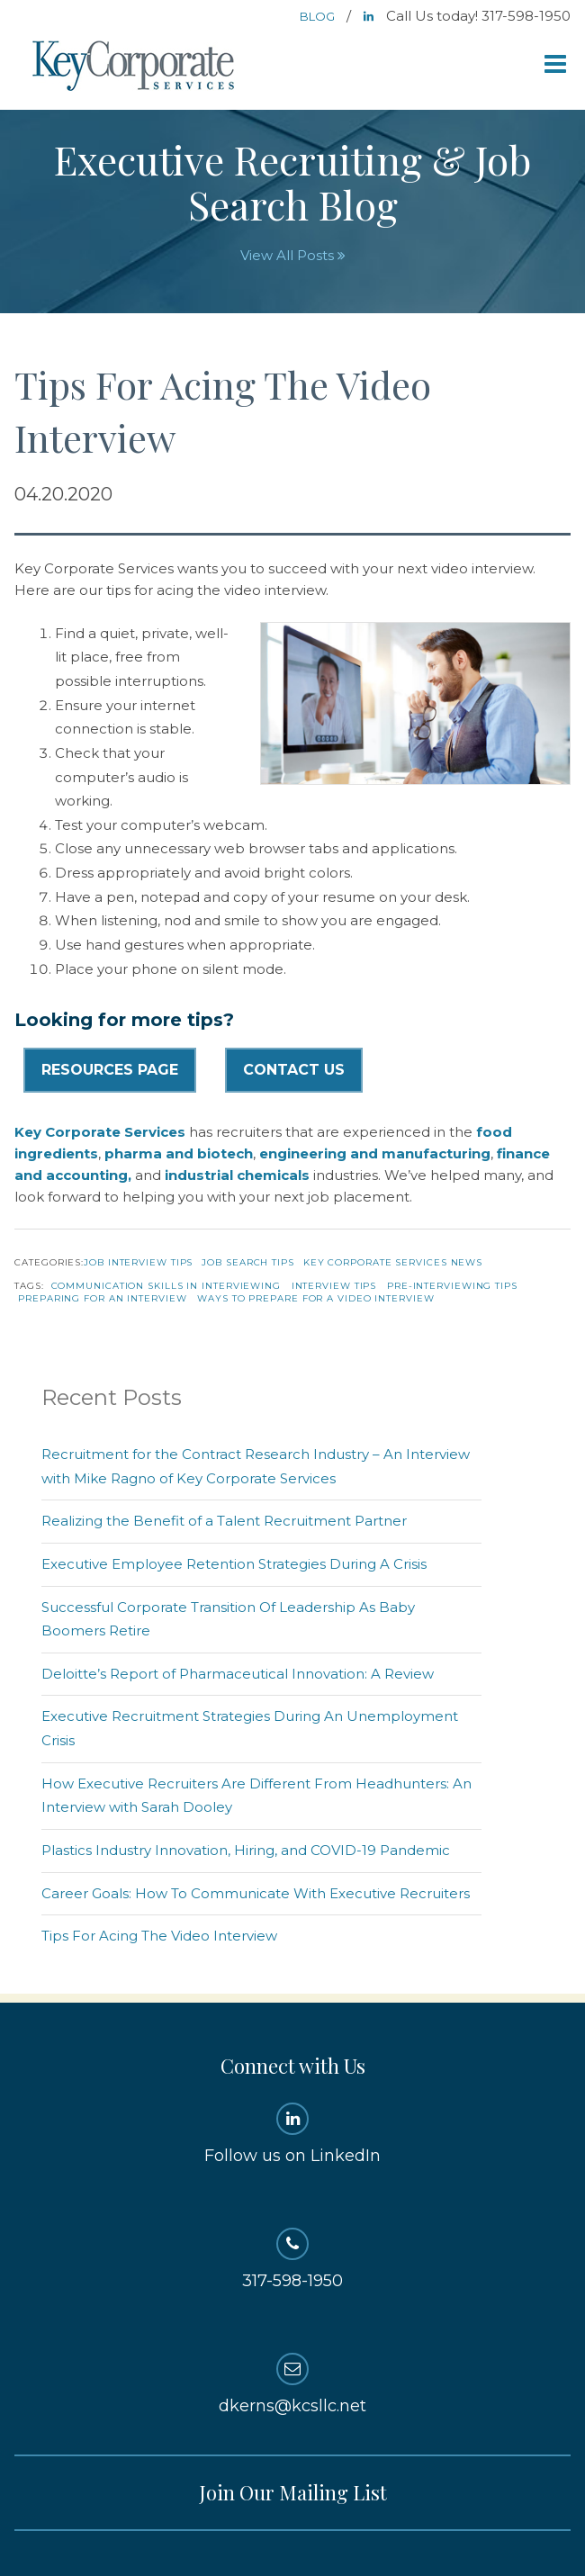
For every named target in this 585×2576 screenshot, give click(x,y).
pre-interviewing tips (452, 1286)
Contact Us (294, 1069)
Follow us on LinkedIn (292, 2134)
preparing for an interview (102, 1298)
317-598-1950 (292, 2259)
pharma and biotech (178, 1153)
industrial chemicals (237, 1175)
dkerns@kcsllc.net (292, 2384)
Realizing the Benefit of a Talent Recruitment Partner (224, 1520)
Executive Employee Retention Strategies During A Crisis (234, 1563)
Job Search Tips (248, 1262)
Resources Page (109, 1069)
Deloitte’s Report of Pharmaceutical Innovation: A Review (237, 1673)
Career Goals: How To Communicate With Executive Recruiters (255, 1893)
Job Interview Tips (138, 1262)
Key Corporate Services (135, 67)
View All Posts (293, 255)
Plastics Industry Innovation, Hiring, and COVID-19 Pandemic (245, 1850)
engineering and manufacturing (374, 1153)
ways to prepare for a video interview (315, 1298)
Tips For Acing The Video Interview (159, 1935)
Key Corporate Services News (392, 1262)
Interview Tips (334, 1286)
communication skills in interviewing (166, 1286)
